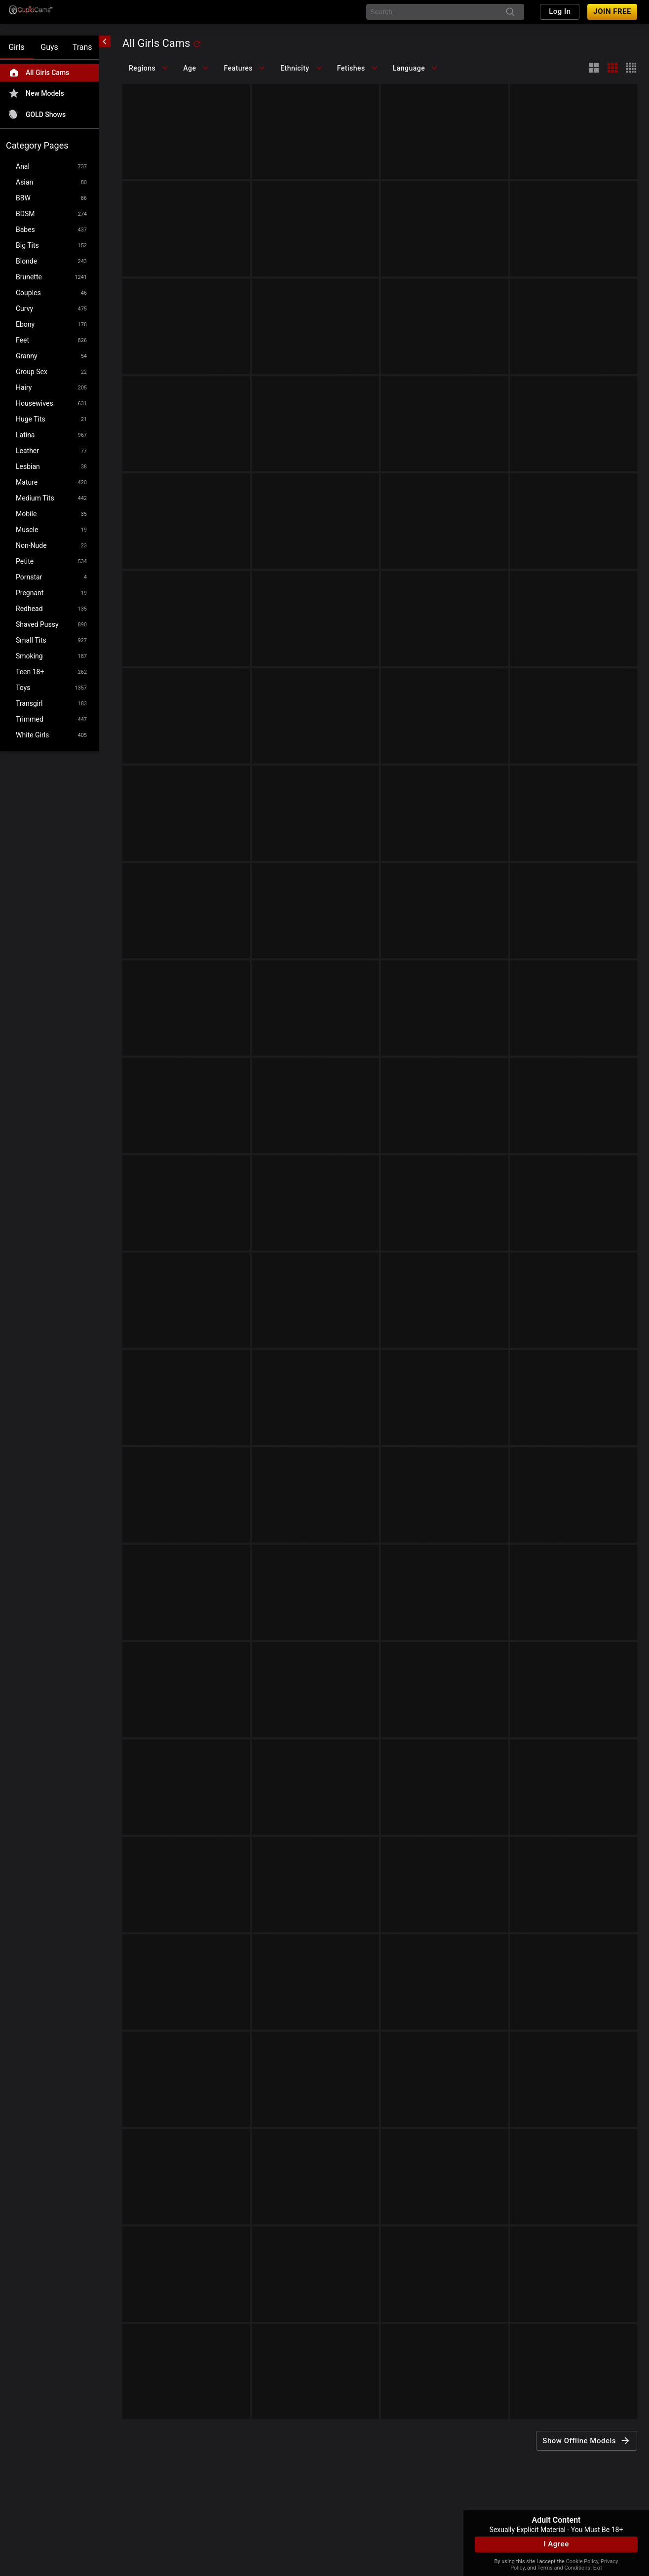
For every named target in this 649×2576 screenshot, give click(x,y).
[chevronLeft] (105, 41)
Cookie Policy (582, 2561)
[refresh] (197, 44)
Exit (597, 2568)
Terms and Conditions (563, 2568)
